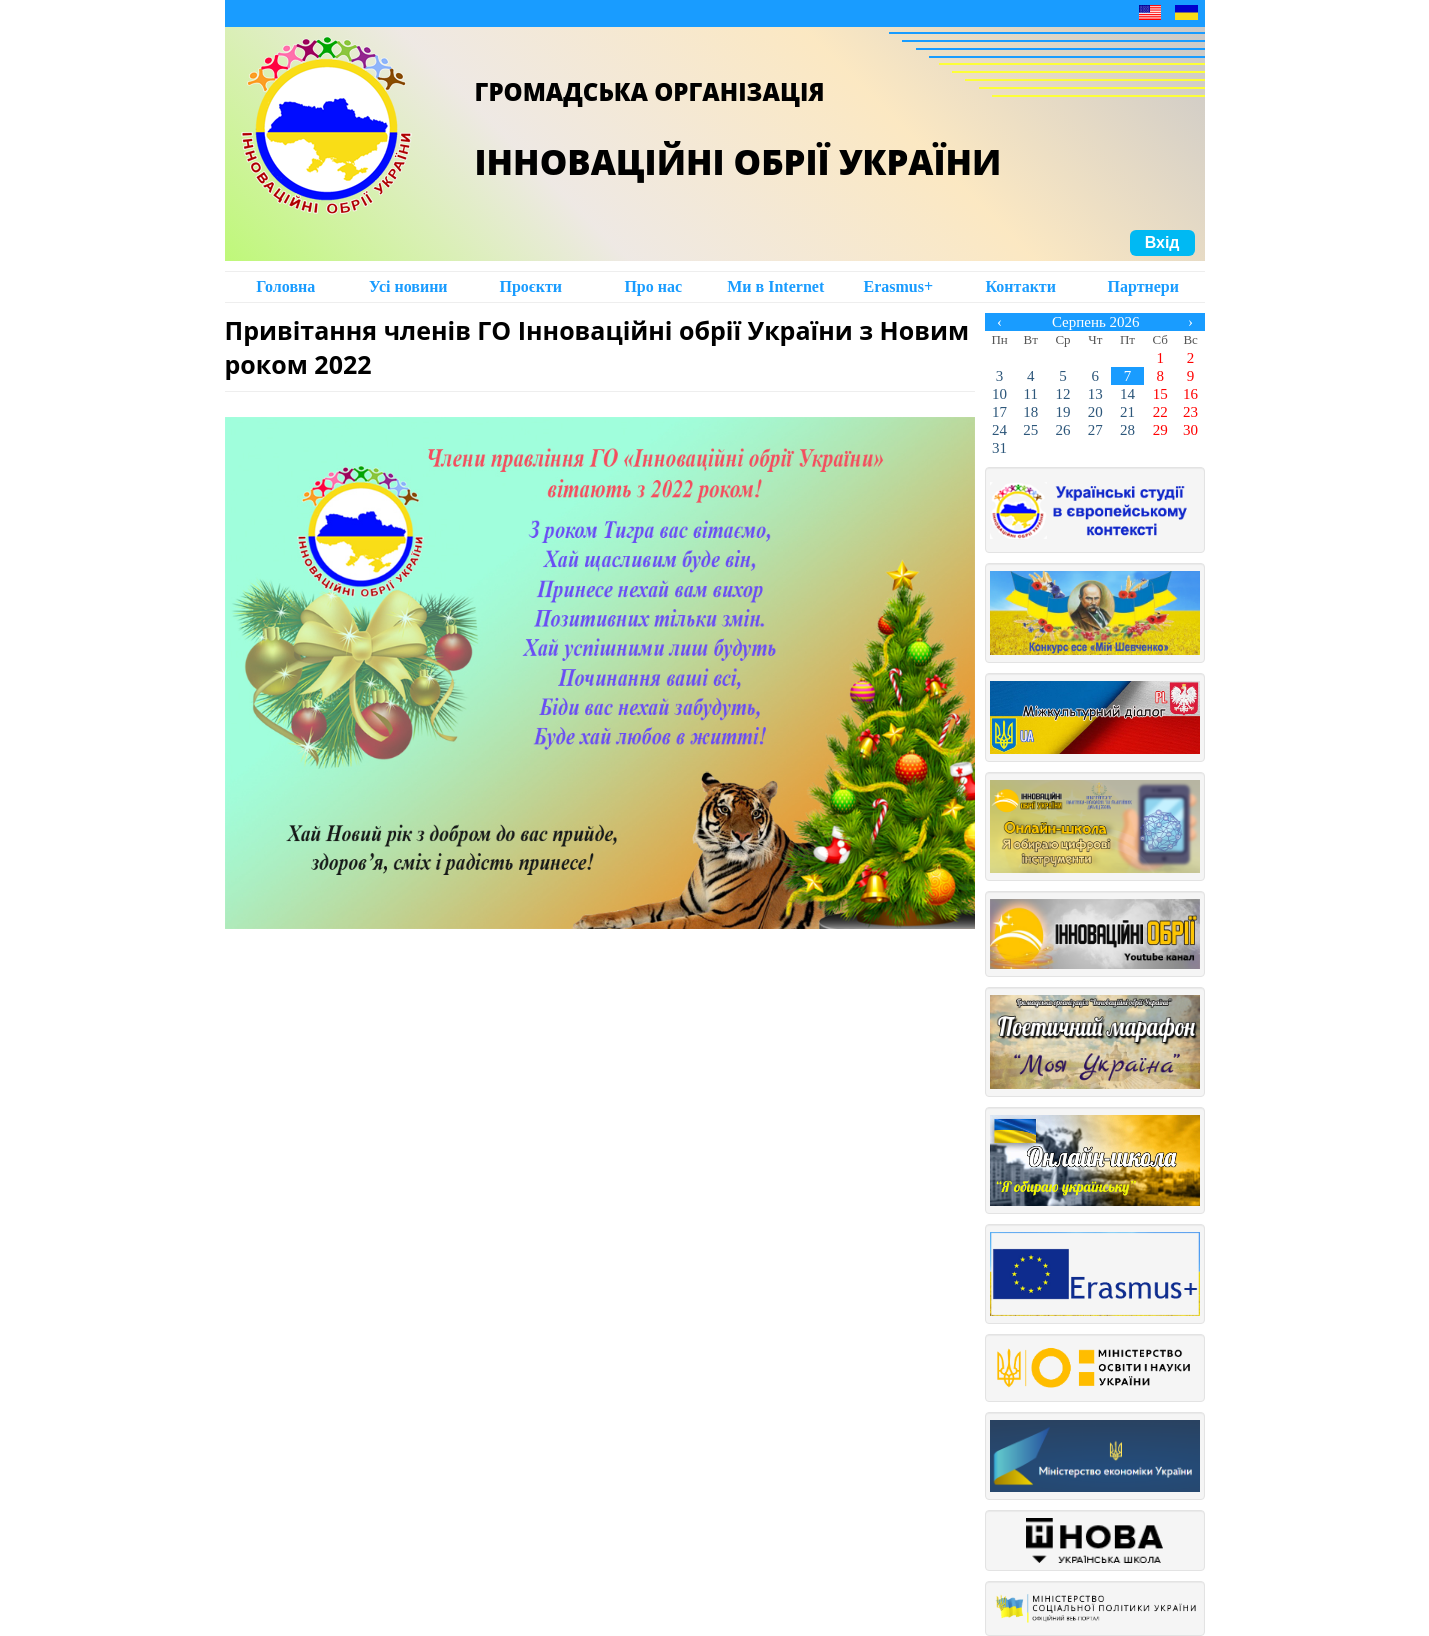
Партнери (1143, 286)
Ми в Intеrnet (775, 286)
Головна (285, 286)
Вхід (1162, 242)
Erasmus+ (898, 286)
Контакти (1021, 286)
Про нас (653, 286)
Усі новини (408, 286)
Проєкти (530, 286)
